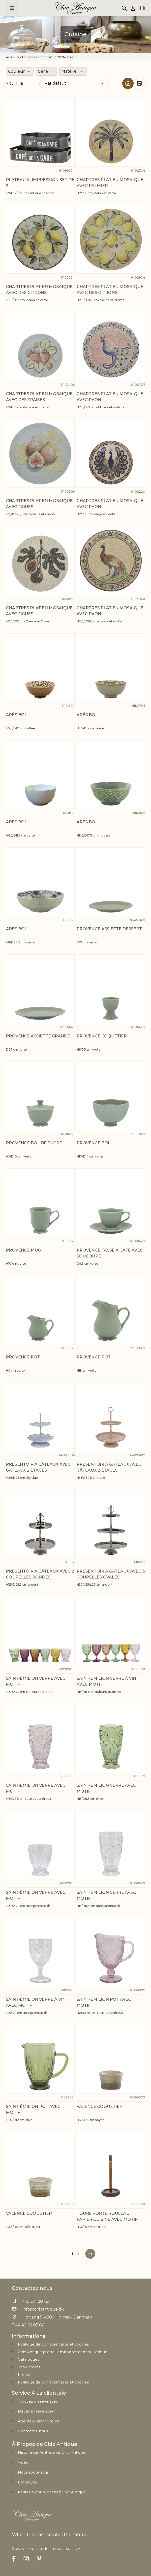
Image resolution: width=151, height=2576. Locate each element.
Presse (24, 2374)
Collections (25, 57)
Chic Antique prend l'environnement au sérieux (62, 2352)
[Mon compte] (133, 8)
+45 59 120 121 (36, 2301)
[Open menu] (12, 8)
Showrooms (29, 2367)
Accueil (11, 57)
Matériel (69, 71)
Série (43, 71)
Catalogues (28, 2359)
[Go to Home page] (75, 8)
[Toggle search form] (124, 8)
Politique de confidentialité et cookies (53, 2382)
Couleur (16, 71)
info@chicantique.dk (43, 2309)
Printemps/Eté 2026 (50, 57)
